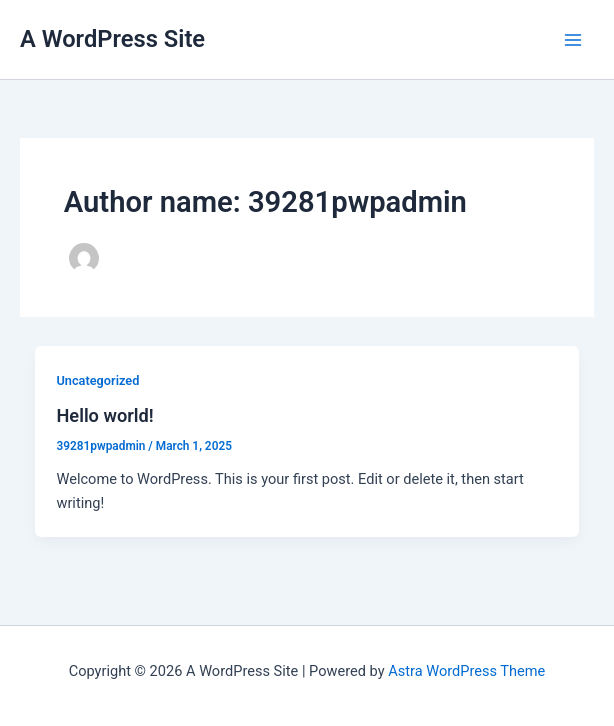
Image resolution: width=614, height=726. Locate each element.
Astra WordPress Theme (466, 671)
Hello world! (104, 415)
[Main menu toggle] (573, 40)
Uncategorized (97, 380)
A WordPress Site (112, 39)
